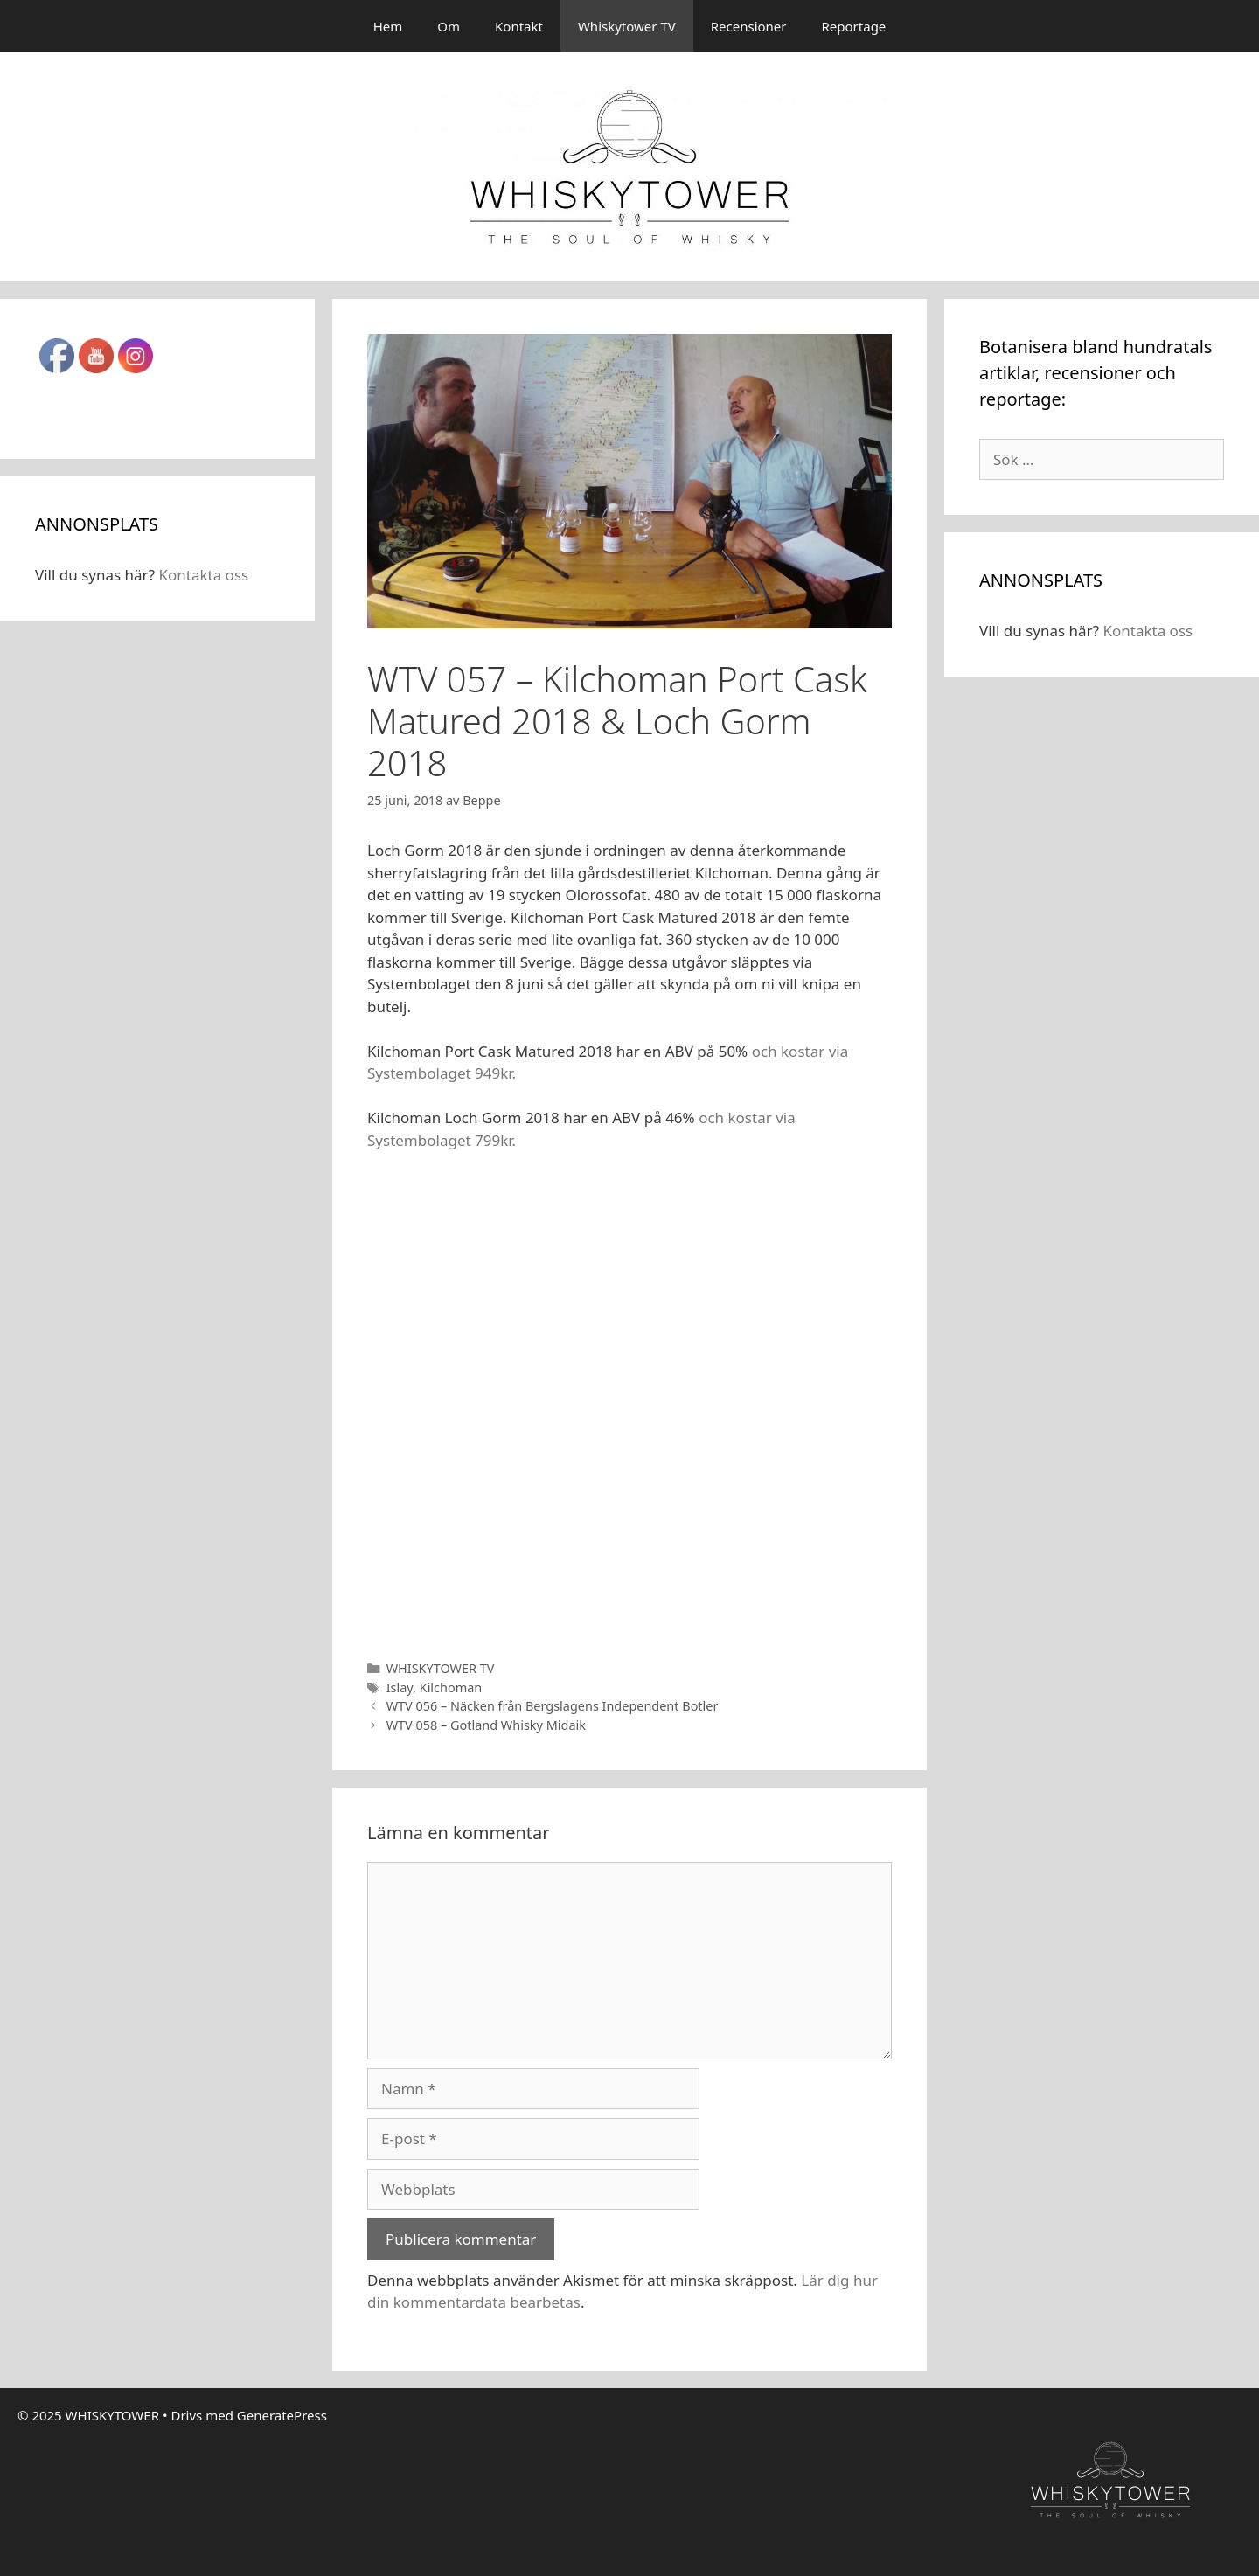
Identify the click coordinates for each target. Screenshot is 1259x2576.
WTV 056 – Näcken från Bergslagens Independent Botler (552, 1706)
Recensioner (749, 26)
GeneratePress (282, 2415)
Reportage (854, 26)
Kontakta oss (203, 575)
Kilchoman (451, 1687)
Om (448, 26)
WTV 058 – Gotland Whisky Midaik (486, 1725)
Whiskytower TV (627, 26)
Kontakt (519, 26)
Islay (399, 1687)
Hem (388, 26)
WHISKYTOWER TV (440, 1668)
